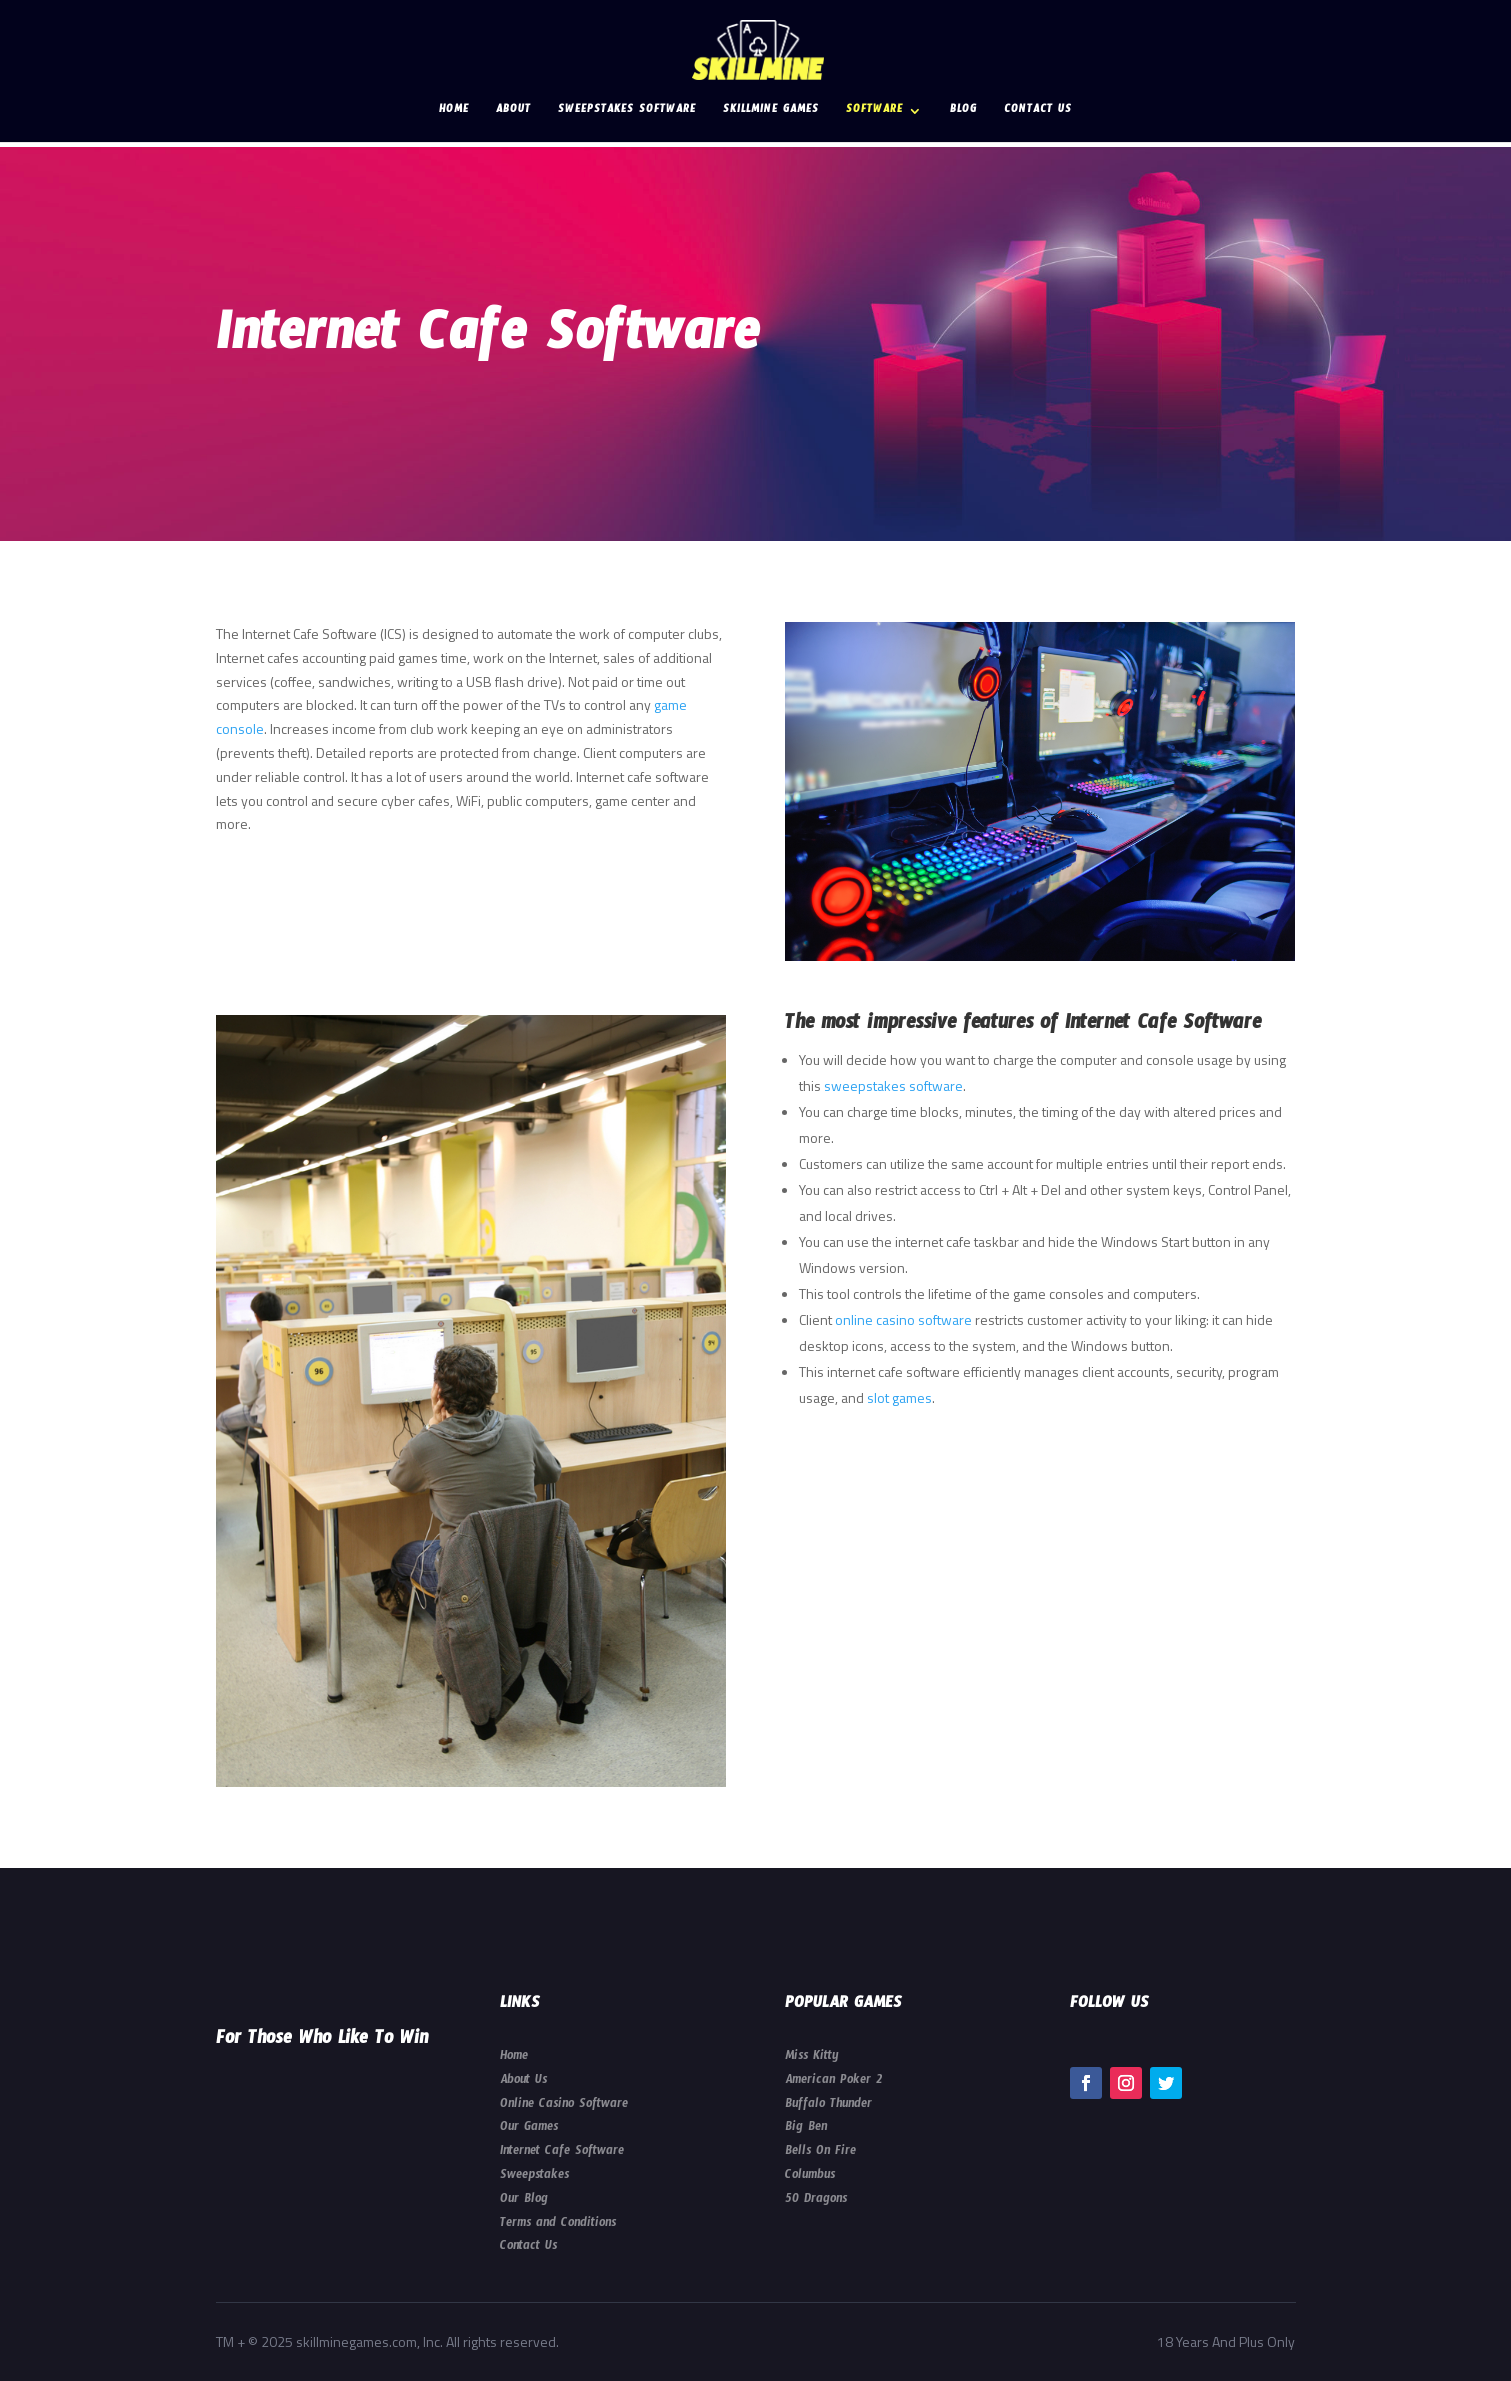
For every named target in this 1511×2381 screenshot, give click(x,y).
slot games (899, 1397)
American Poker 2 (833, 2082)
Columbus (810, 2177)
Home (454, 112)
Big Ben (806, 2129)
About (513, 112)
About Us (523, 2082)
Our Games (529, 2129)
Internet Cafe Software (562, 2153)
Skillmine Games (771, 112)
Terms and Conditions (558, 2225)
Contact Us (1038, 112)
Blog (963, 112)
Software (874, 112)
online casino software (903, 1319)
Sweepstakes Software (627, 112)
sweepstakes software (893, 1085)
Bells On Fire (820, 2153)
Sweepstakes (534, 2177)
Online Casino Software (564, 2106)
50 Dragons (816, 2201)
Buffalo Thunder (828, 2106)
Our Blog (524, 2201)
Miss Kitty (812, 2058)
